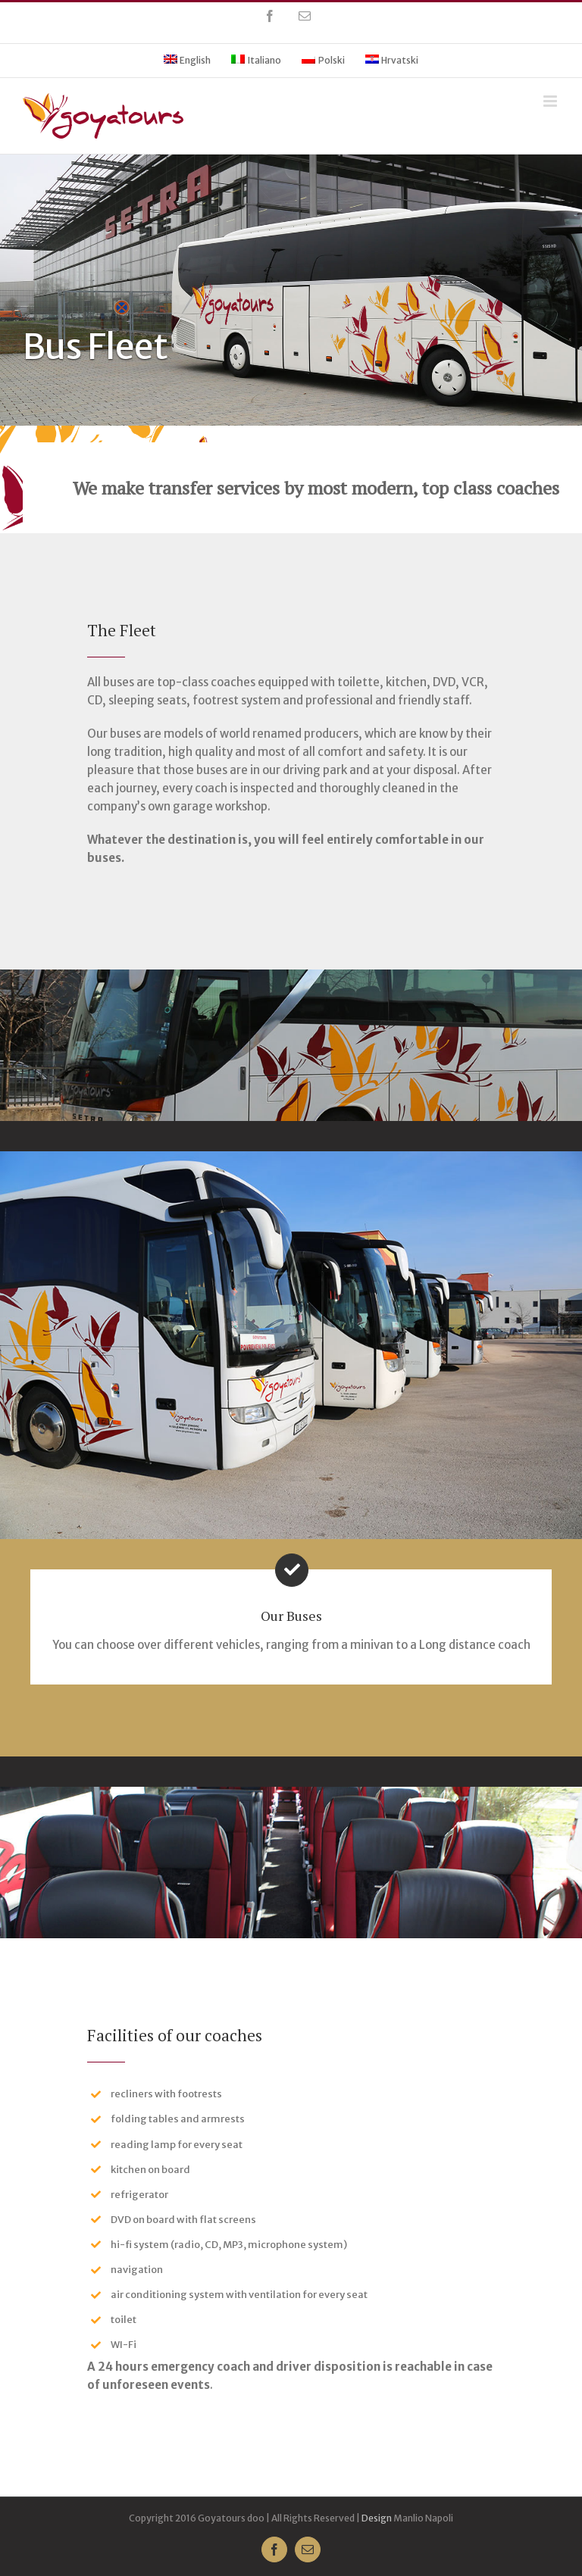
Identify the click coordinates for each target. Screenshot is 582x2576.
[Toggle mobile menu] (551, 101)
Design (376, 2518)
